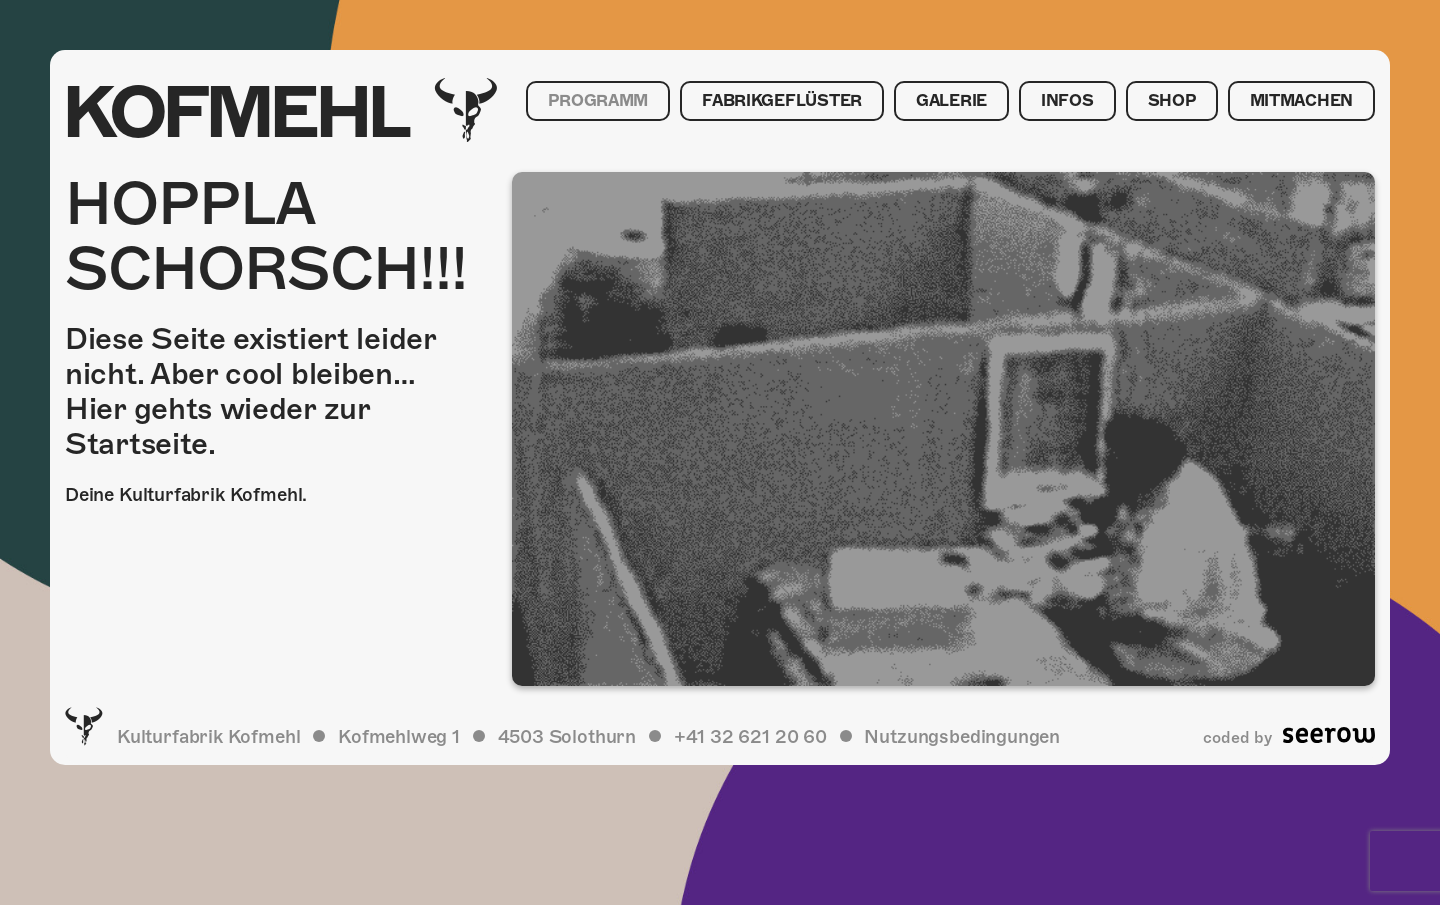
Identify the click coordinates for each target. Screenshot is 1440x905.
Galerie (951, 101)
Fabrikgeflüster (782, 101)
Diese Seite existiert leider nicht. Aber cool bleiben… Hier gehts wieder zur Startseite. (250, 391)
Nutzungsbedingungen (962, 736)
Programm (598, 101)
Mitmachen (1301, 101)
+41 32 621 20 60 (750, 736)
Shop (1172, 101)
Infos (1067, 101)
